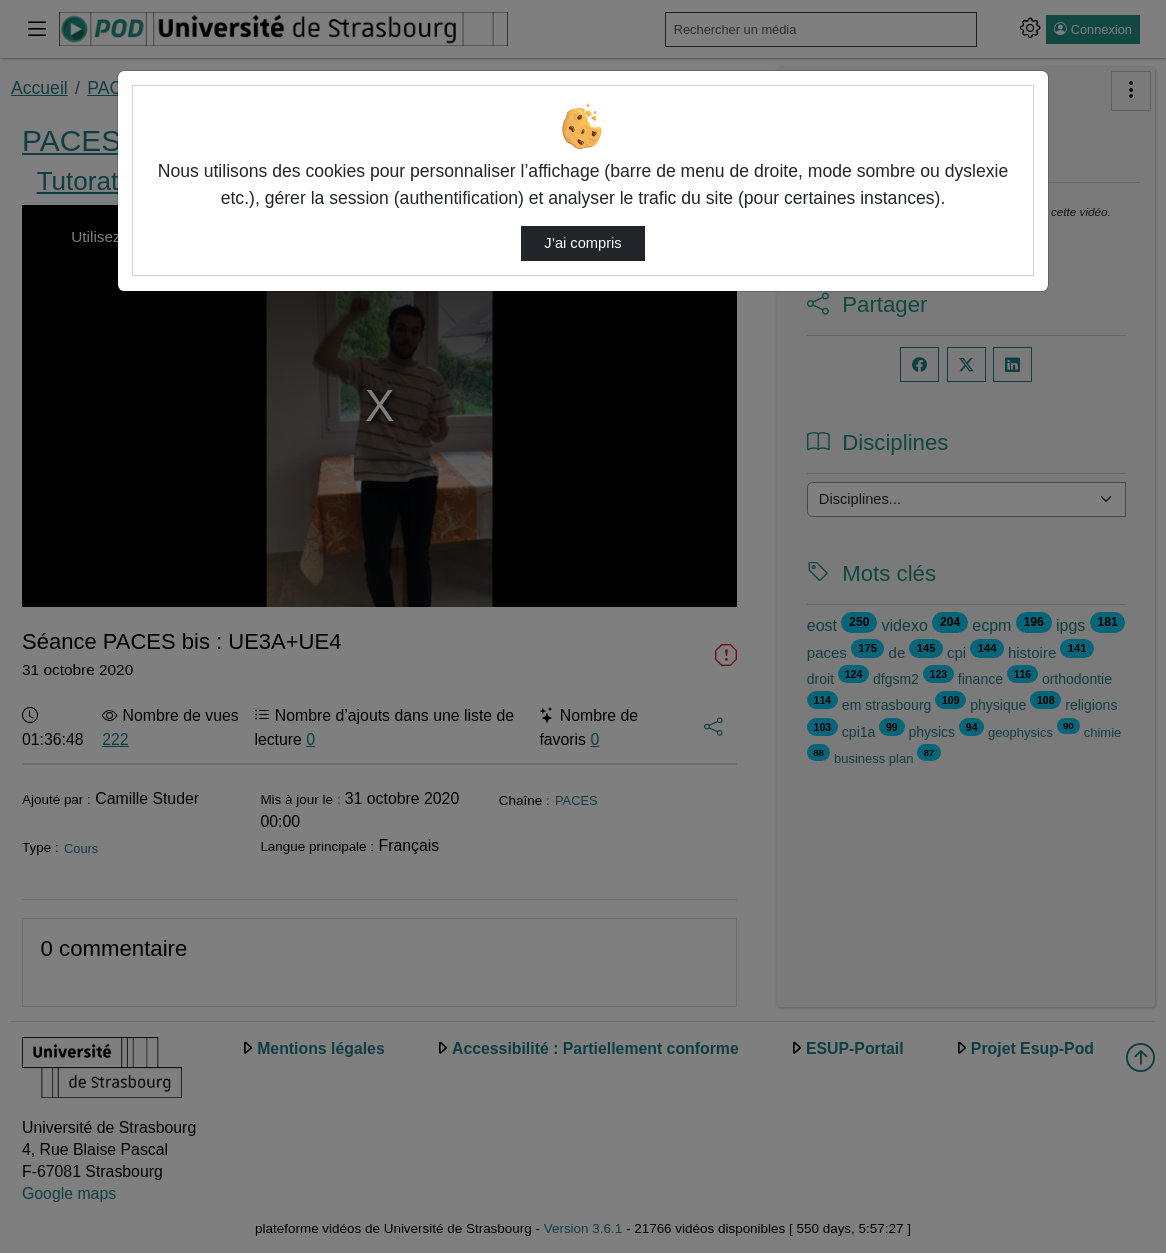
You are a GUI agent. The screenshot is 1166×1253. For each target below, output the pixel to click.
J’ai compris (582, 243)
